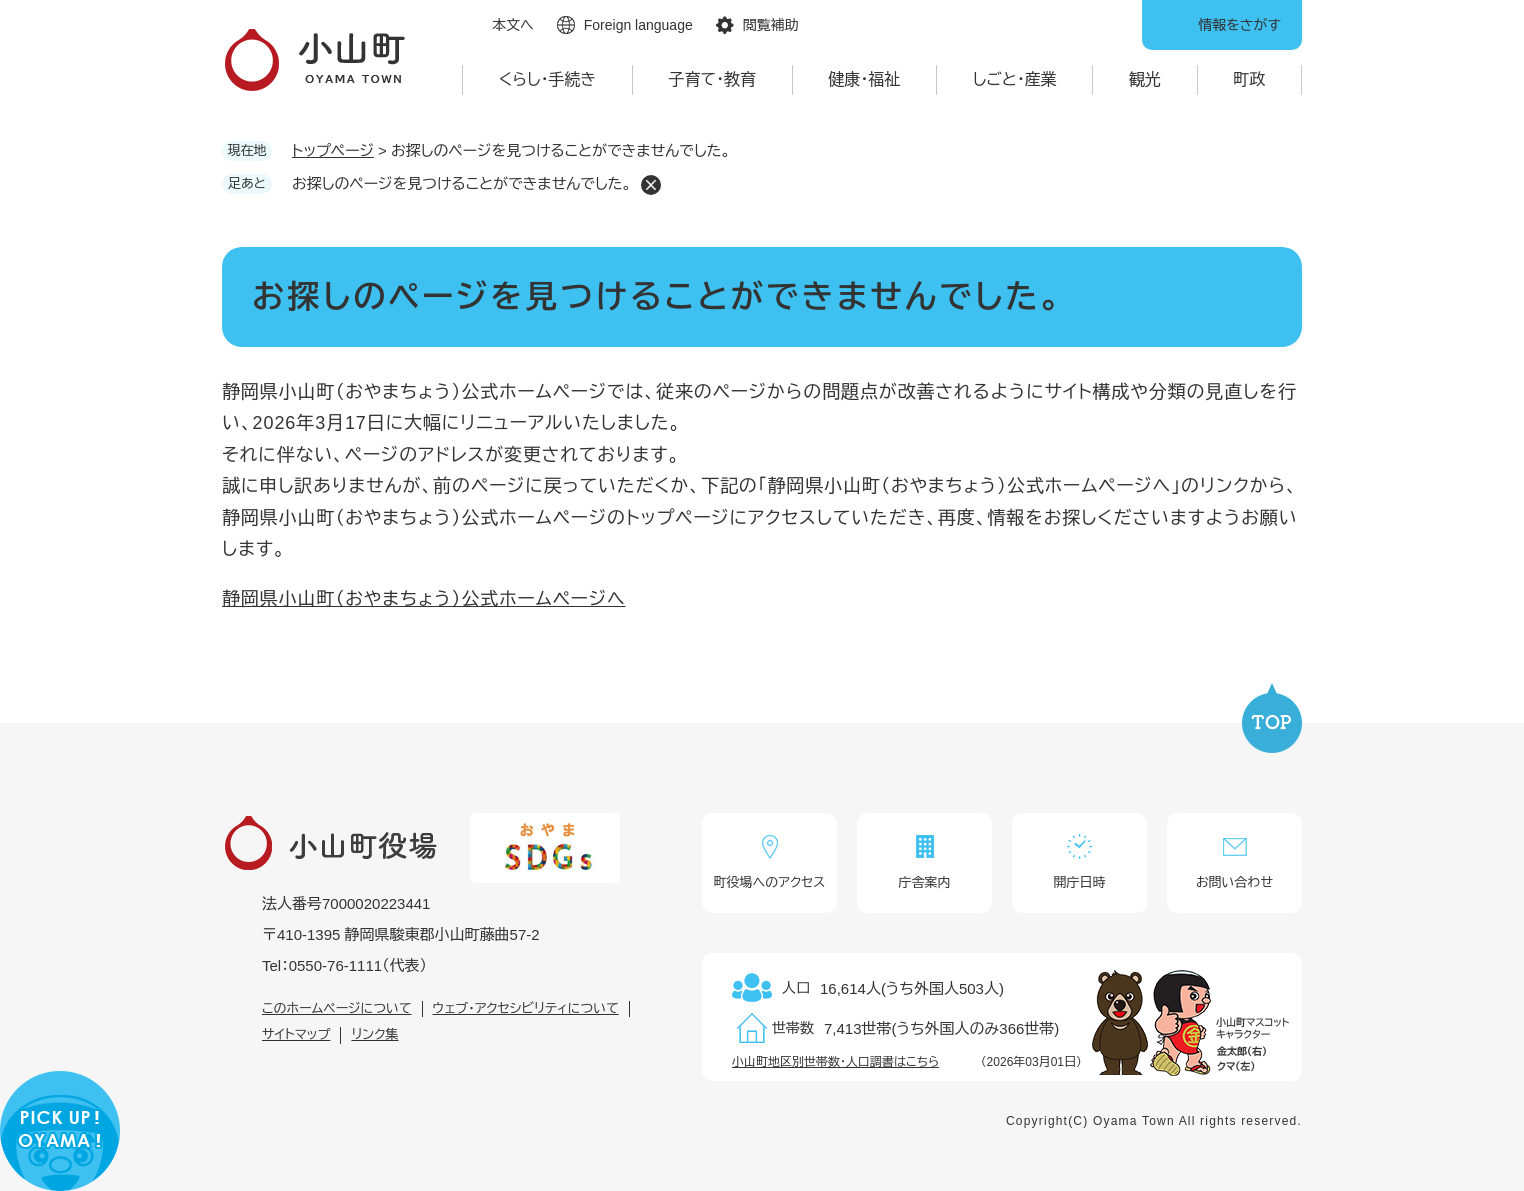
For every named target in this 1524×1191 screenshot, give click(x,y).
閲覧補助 (771, 25)
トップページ (333, 150)
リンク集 (374, 1034)
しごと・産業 (1015, 79)
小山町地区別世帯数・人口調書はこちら (835, 1062)
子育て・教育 (713, 79)
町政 (1249, 79)
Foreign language (638, 25)
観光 (1145, 79)
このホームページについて (337, 1008)
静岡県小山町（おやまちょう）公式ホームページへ (424, 599)
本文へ (513, 25)
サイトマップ (296, 1034)
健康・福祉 (864, 79)
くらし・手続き (548, 79)
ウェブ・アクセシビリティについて (526, 1008)
